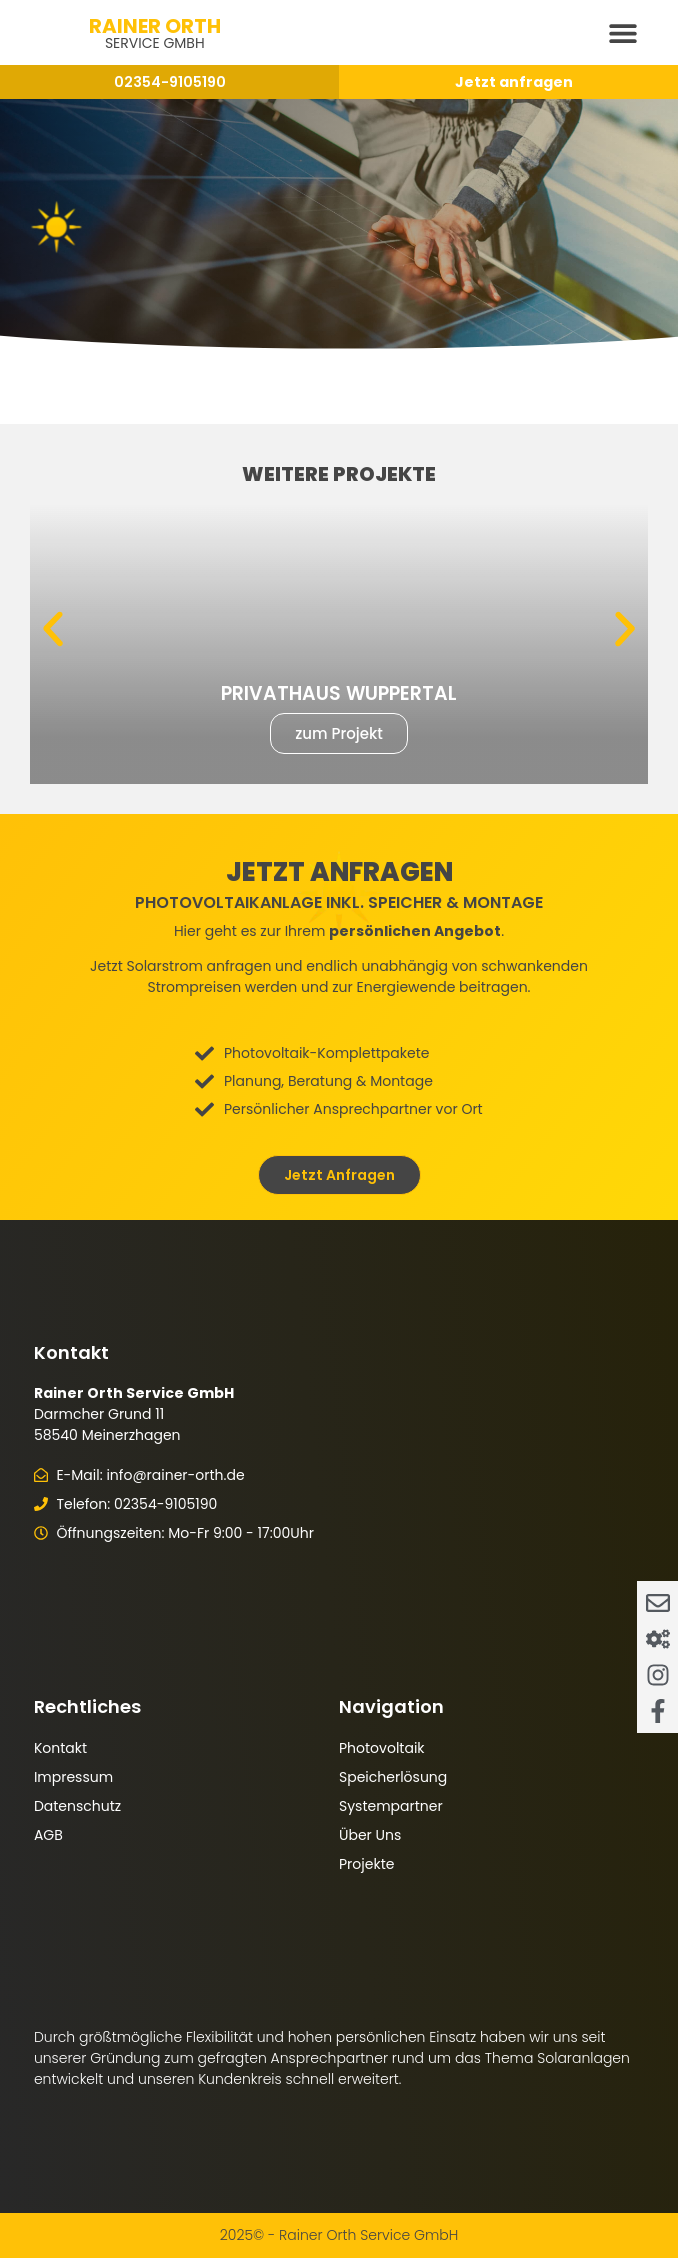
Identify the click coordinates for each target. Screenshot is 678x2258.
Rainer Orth (155, 26)
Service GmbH (155, 43)
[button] (622, 32)
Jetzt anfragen (514, 82)
